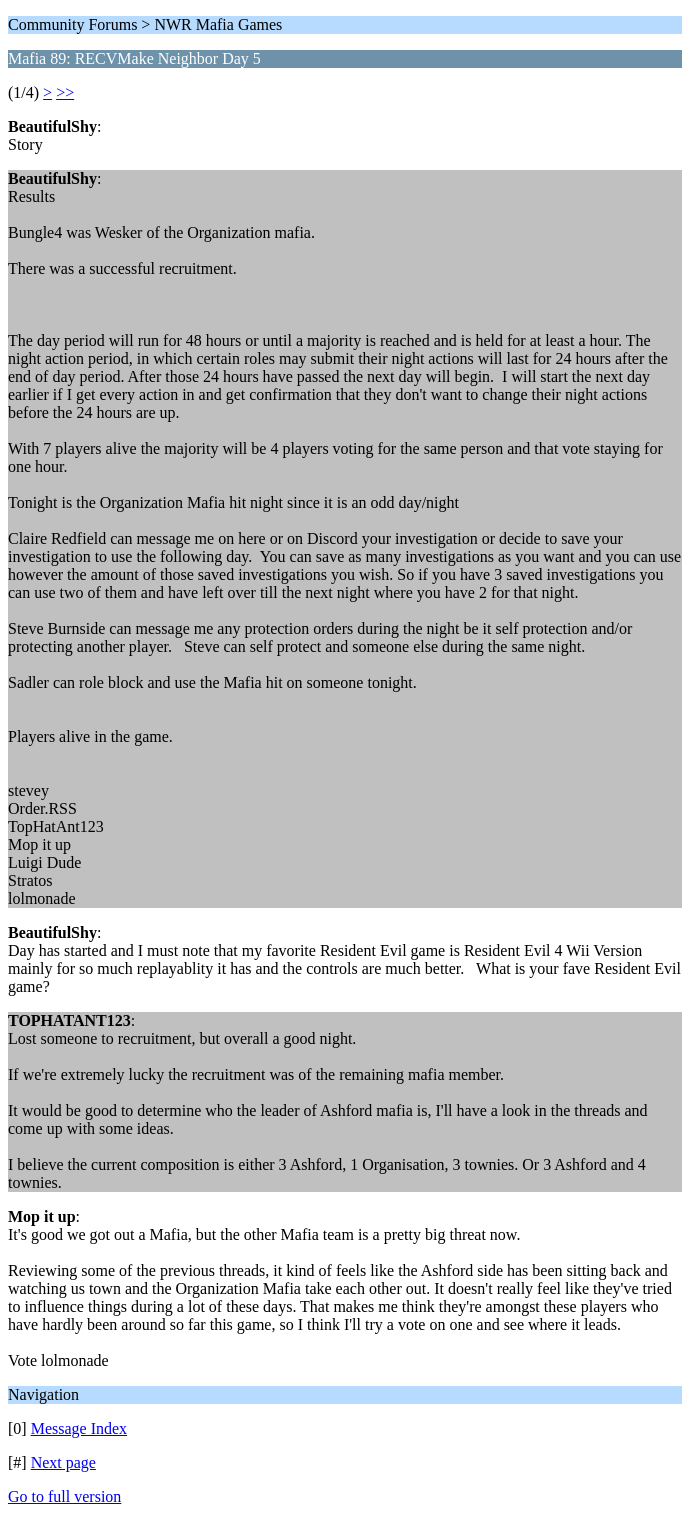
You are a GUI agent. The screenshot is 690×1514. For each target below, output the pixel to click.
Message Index (79, 1428)
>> (65, 92)
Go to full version (64, 1496)
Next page (63, 1462)
